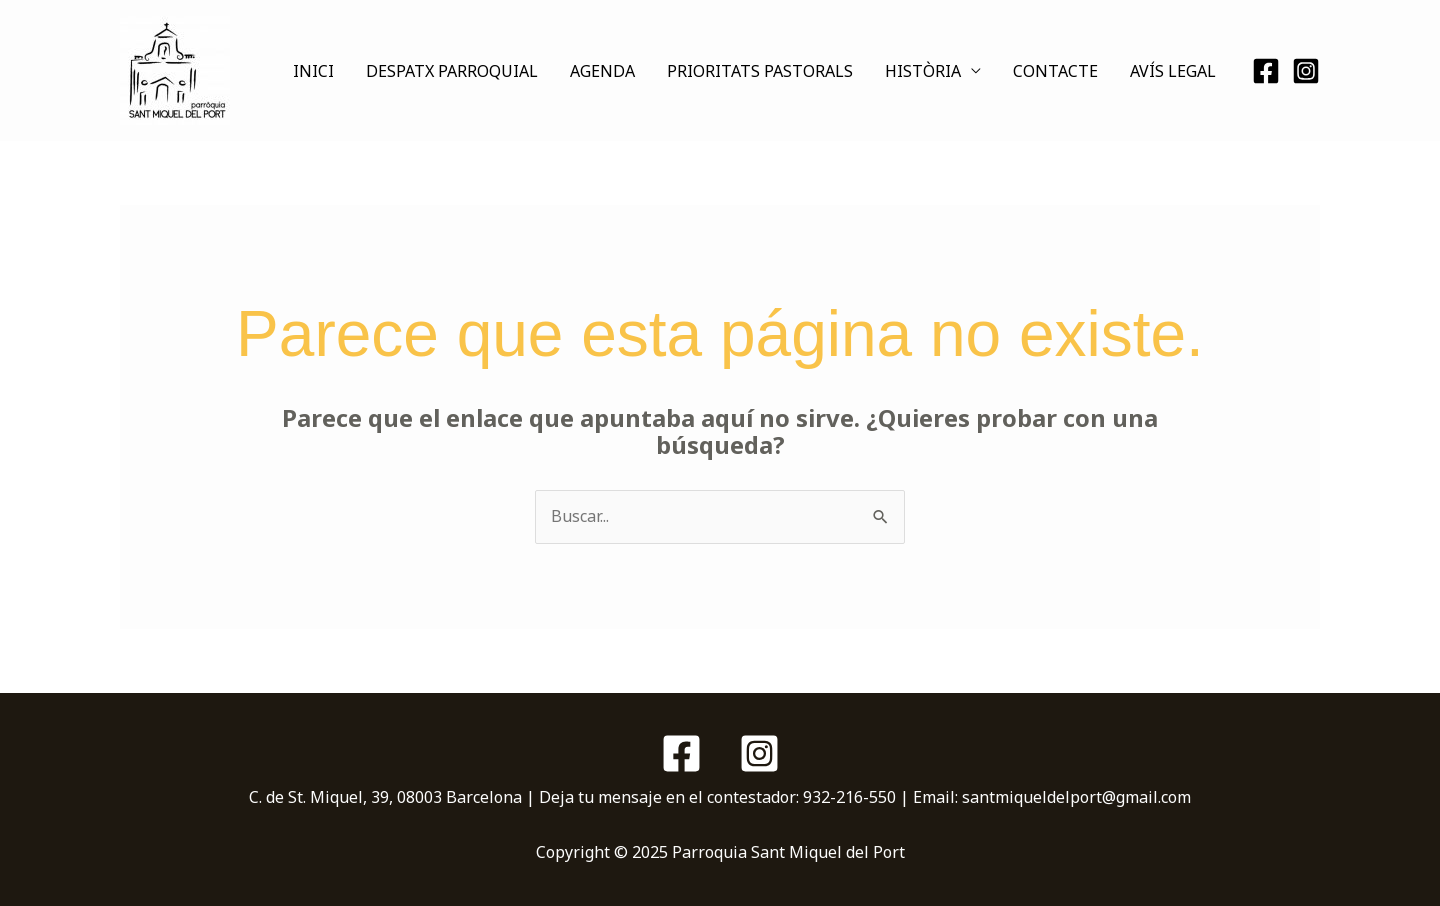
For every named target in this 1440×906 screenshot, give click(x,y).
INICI (313, 71)
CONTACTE (1055, 71)
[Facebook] (1266, 71)
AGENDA (602, 71)
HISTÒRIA (923, 71)
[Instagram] (1306, 71)
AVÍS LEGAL (1173, 71)
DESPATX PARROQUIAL (452, 71)
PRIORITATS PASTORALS (760, 71)
